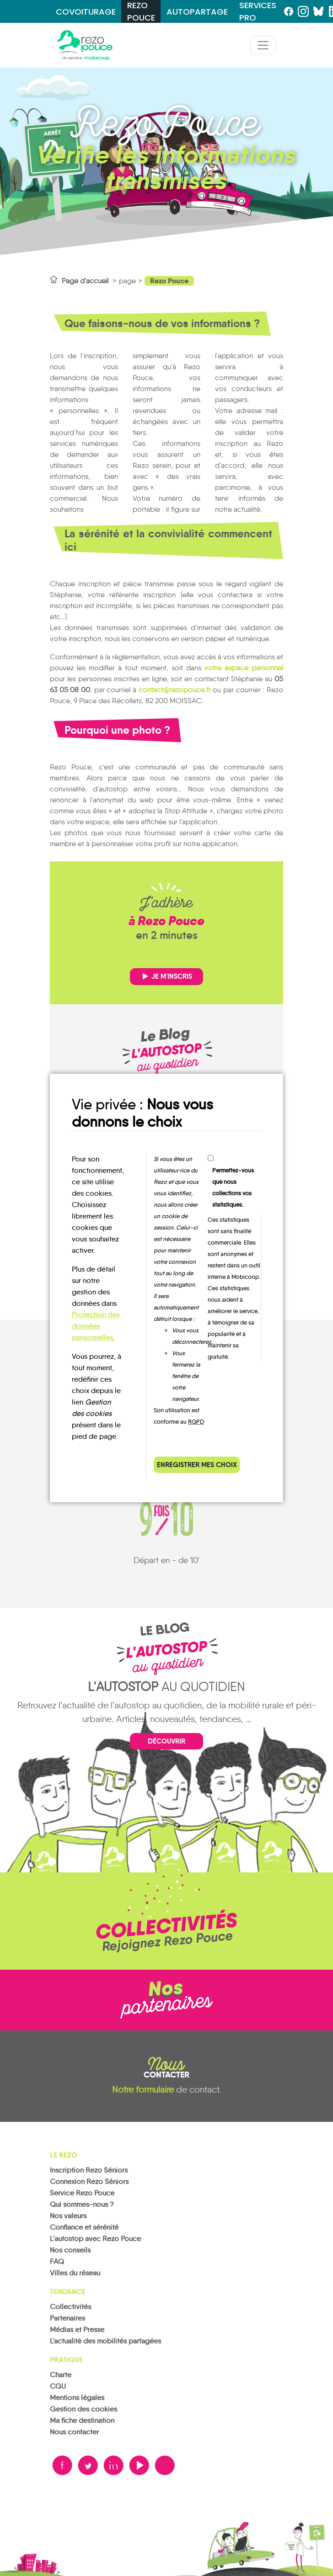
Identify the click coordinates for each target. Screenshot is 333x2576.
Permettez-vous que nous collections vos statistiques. (233, 1187)
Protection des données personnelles (95, 1326)
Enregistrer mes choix (197, 1464)
